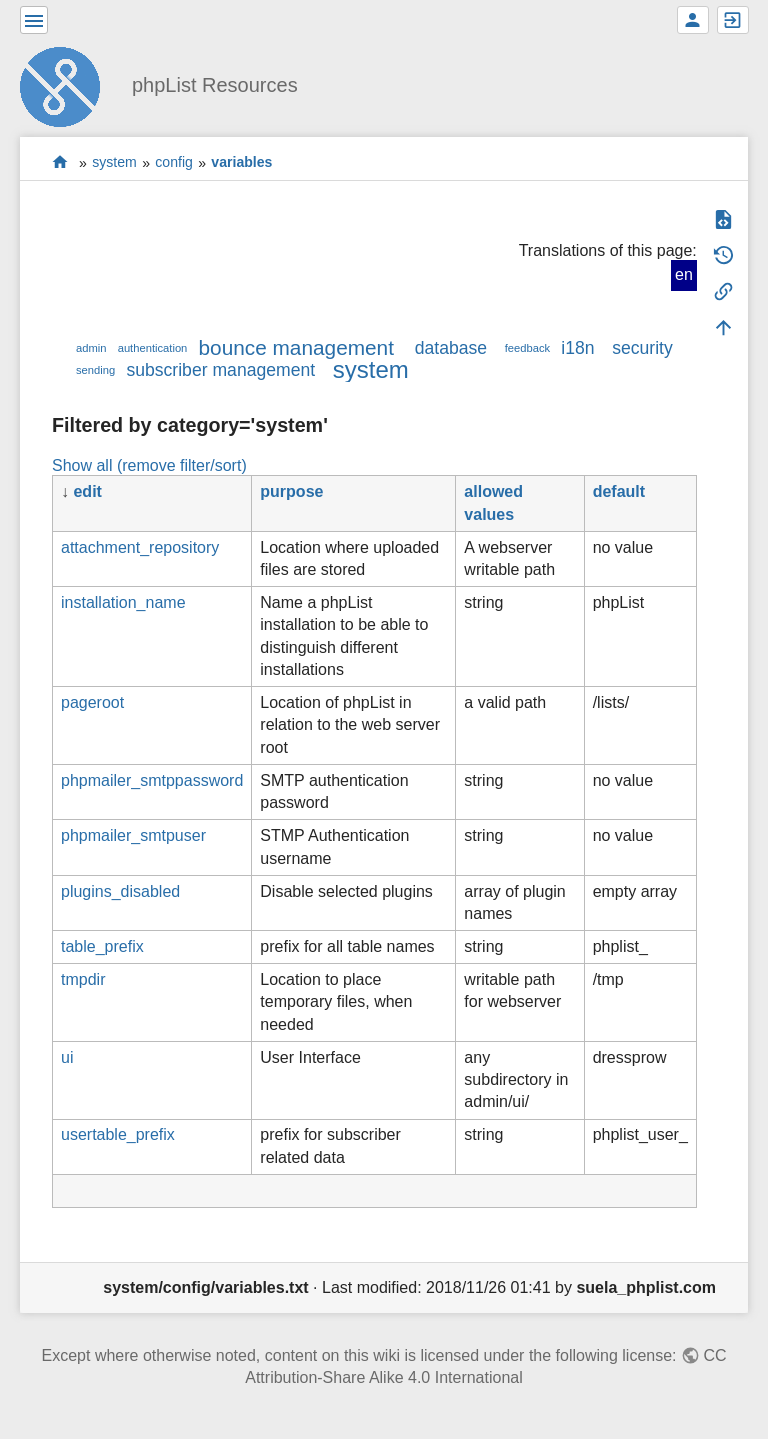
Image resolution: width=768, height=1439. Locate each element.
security (642, 348)
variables (241, 163)
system (114, 163)
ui (67, 1057)
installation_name (123, 602)
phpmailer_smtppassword (152, 780)
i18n (577, 348)
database (451, 348)
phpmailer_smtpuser (133, 835)
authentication (153, 348)
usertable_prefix (118, 1134)
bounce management (296, 347)
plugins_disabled (120, 891)
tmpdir (83, 979)
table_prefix (102, 946)
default (619, 491)
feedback (527, 348)
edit (87, 491)
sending (95, 370)
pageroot (92, 702)
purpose (291, 491)
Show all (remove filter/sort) (149, 465)
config (174, 163)
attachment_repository (140, 547)
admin (91, 348)
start (60, 162)
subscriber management (220, 370)
